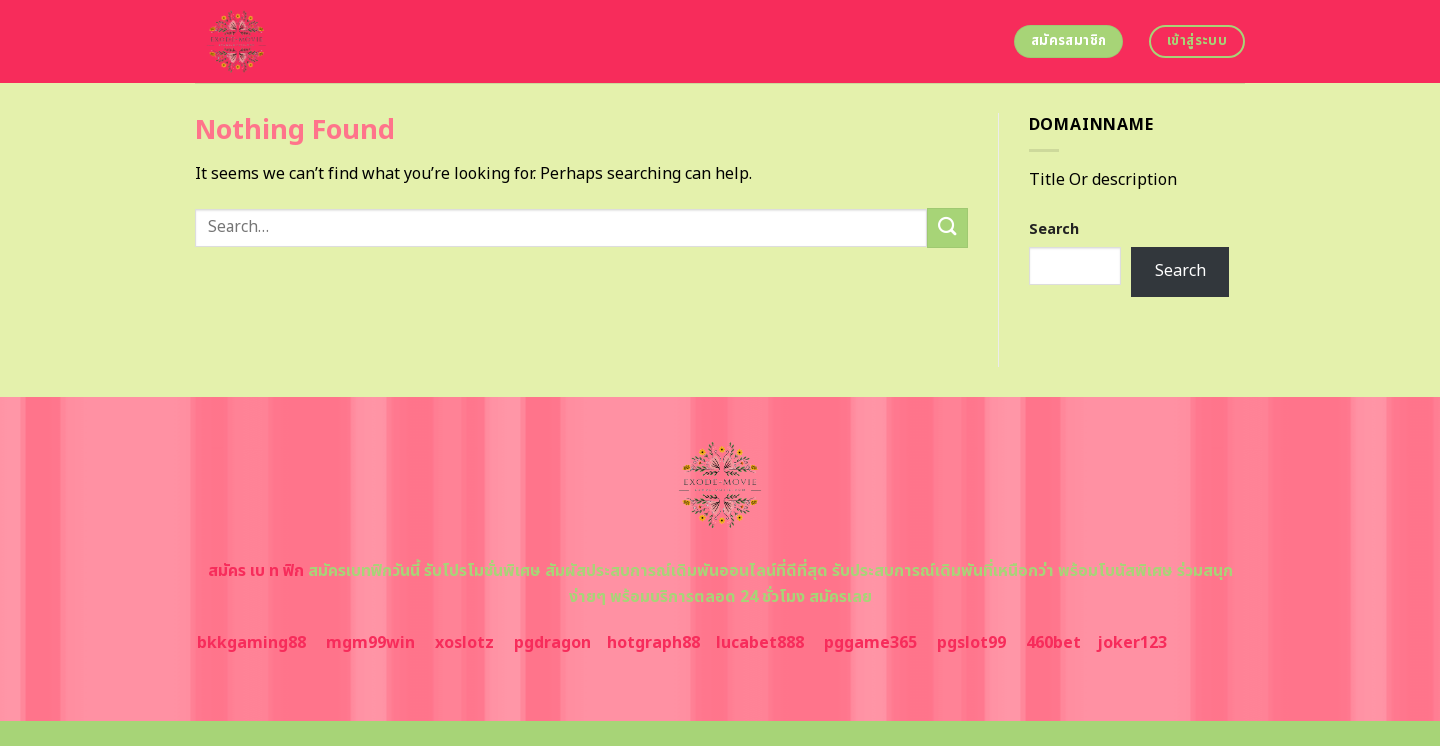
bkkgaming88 (251, 643)
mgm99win (370, 643)
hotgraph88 (653, 643)
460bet (1053, 643)
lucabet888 (760, 643)
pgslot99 (971, 643)
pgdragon (552, 643)
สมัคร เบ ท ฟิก (256, 571)
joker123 (1132, 643)
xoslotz (464, 643)
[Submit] (947, 227)
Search (1054, 229)
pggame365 (870, 643)
